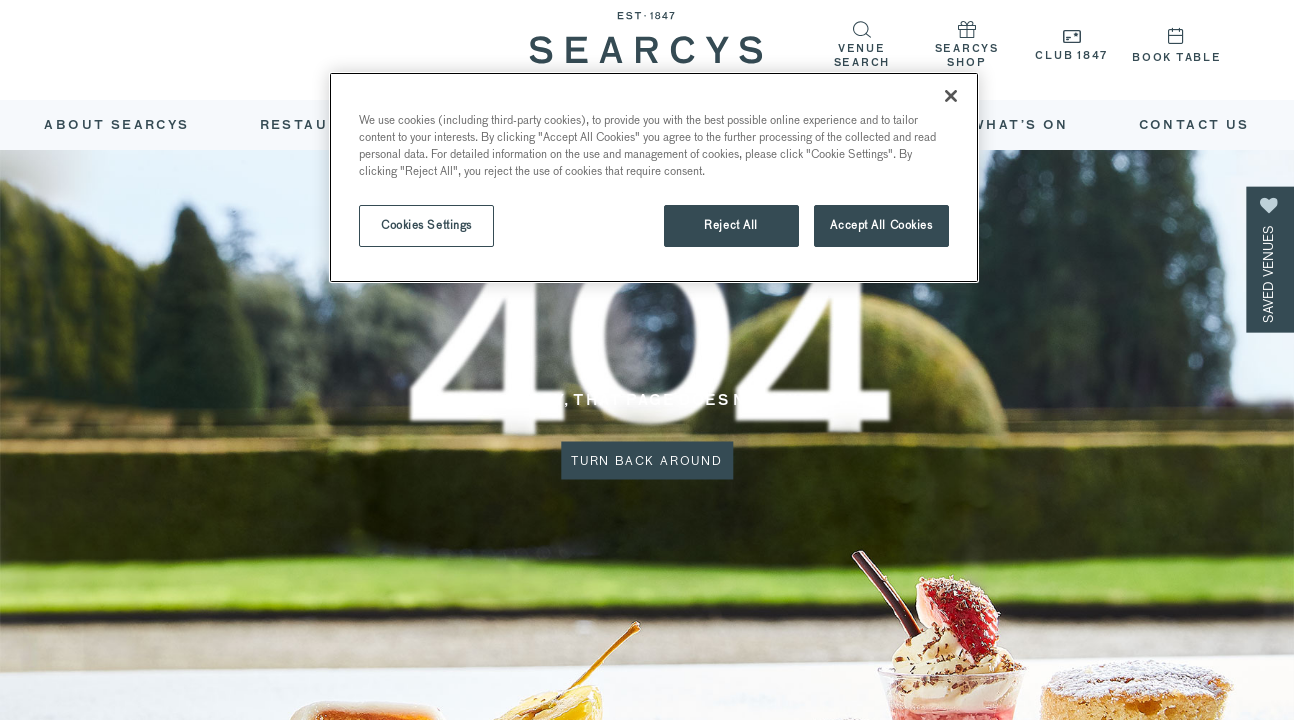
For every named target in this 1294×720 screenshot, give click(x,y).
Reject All (731, 225)
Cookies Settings (426, 225)
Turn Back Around (647, 460)
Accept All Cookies (881, 225)
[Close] (951, 96)
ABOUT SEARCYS (116, 126)
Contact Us (1194, 126)
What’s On (1020, 126)
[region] (654, 177)
